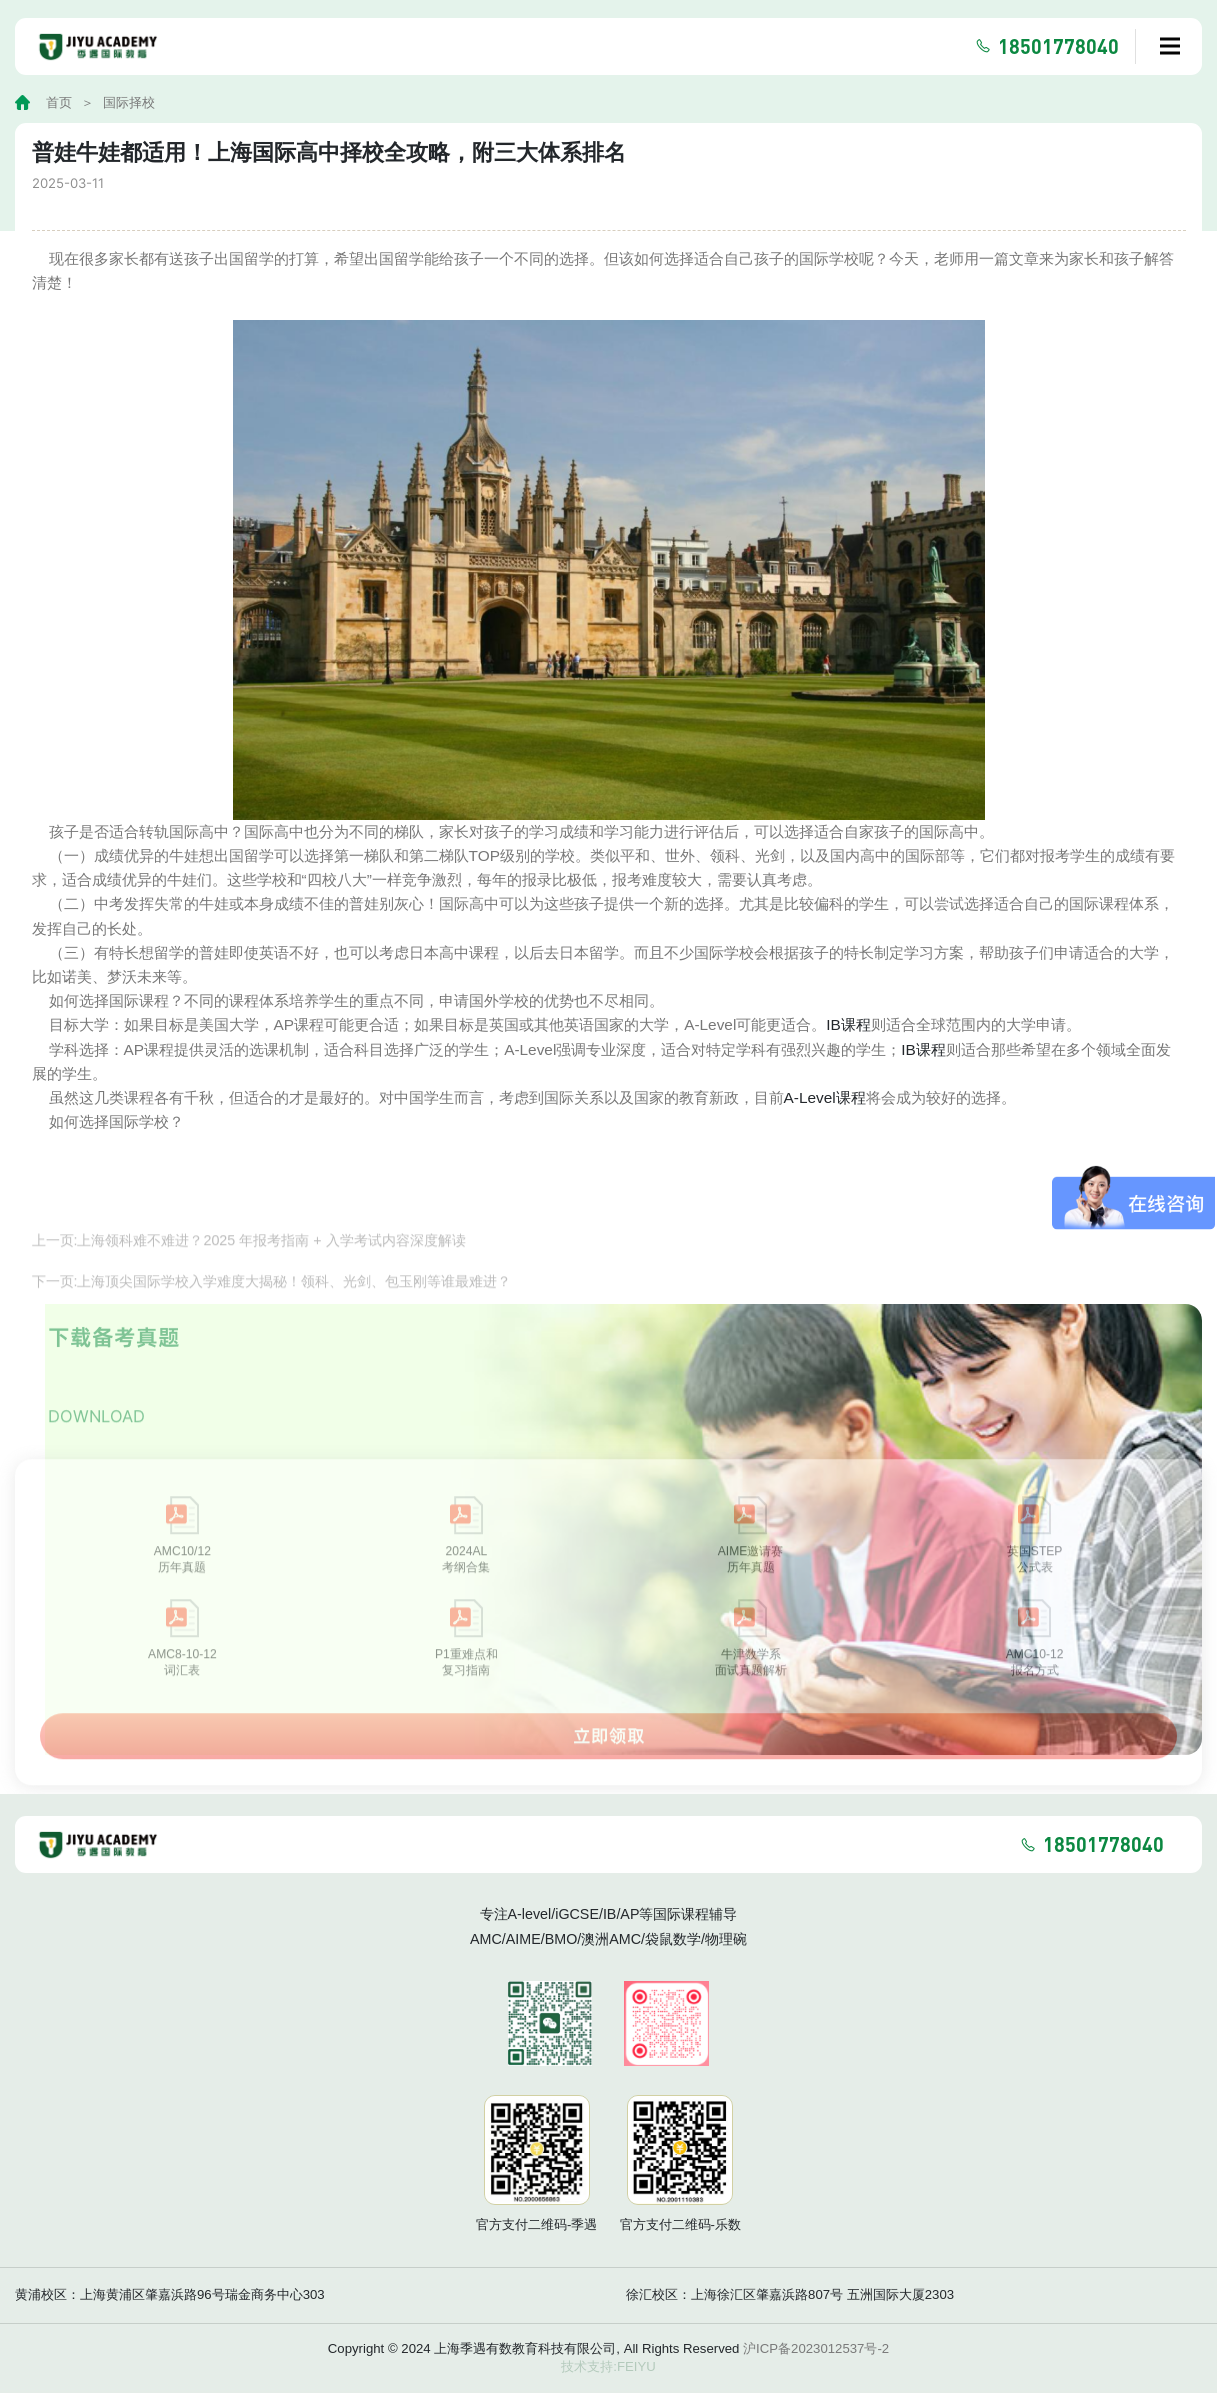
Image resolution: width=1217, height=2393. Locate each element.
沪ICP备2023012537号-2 (816, 2348)
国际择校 (129, 102)
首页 (59, 102)
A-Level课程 (825, 1097)
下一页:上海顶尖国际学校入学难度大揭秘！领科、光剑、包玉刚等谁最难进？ (272, 1302)
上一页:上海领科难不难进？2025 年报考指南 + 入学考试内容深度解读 (249, 1261)
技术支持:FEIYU (608, 2366)
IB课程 (848, 1024)
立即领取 (609, 1755)
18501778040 (1058, 46)
